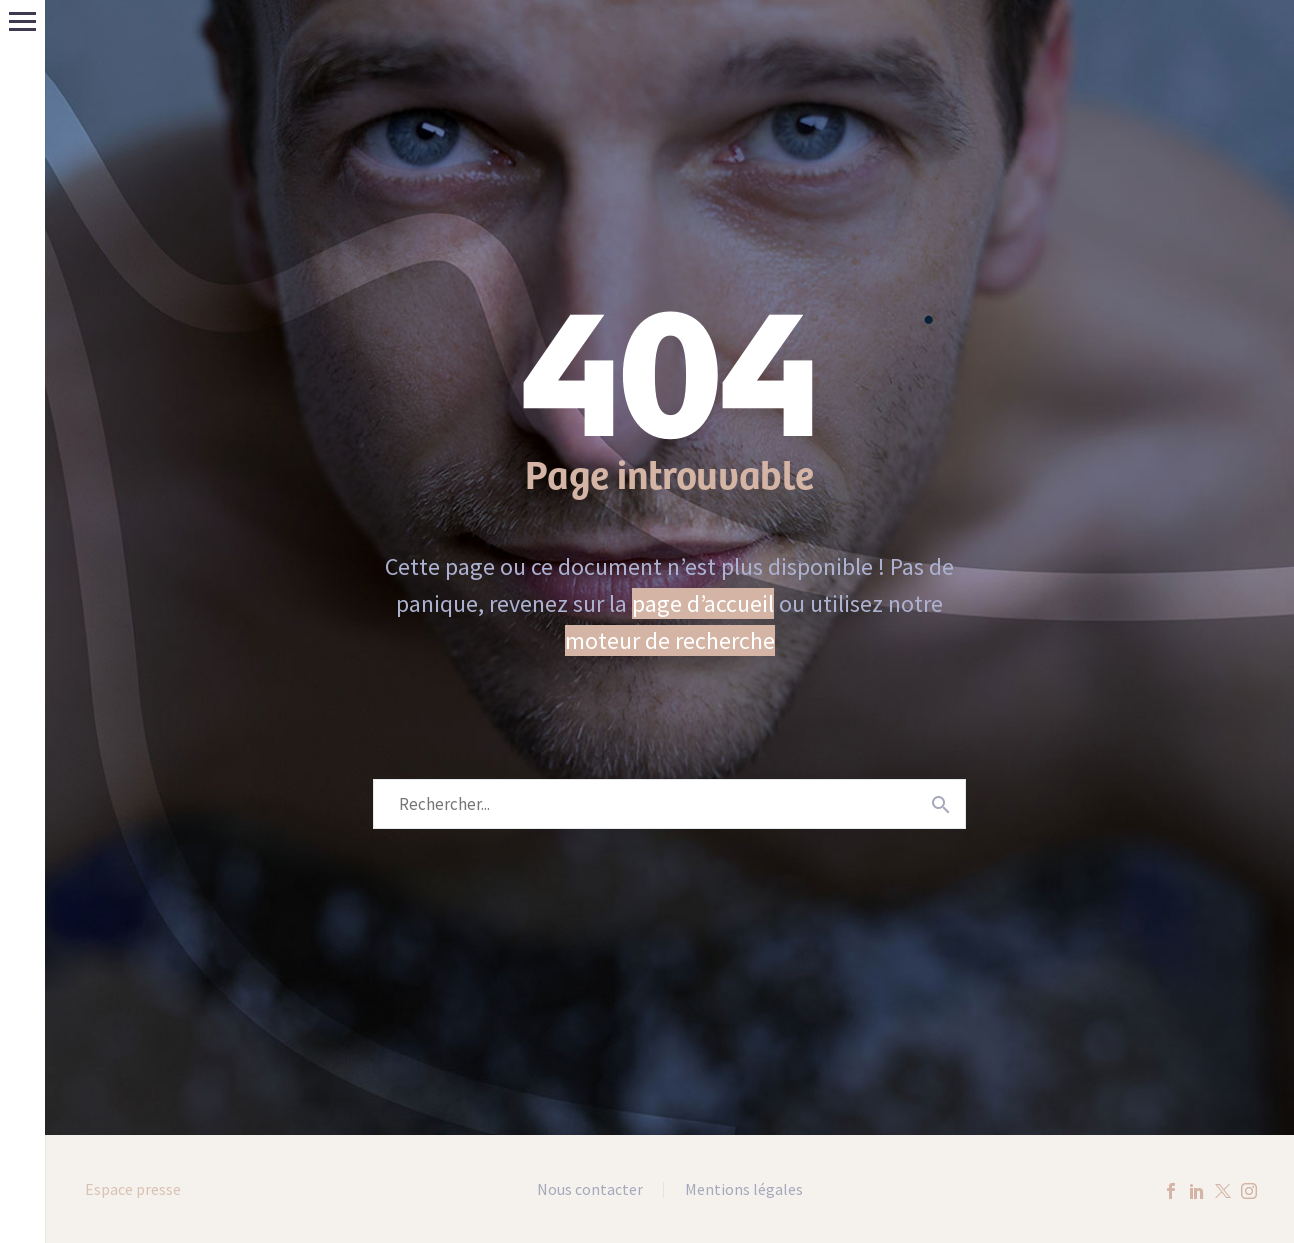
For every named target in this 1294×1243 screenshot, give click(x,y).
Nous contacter (590, 1190)
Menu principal (22, 21)
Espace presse (133, 1189)
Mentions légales (744, 1190)
